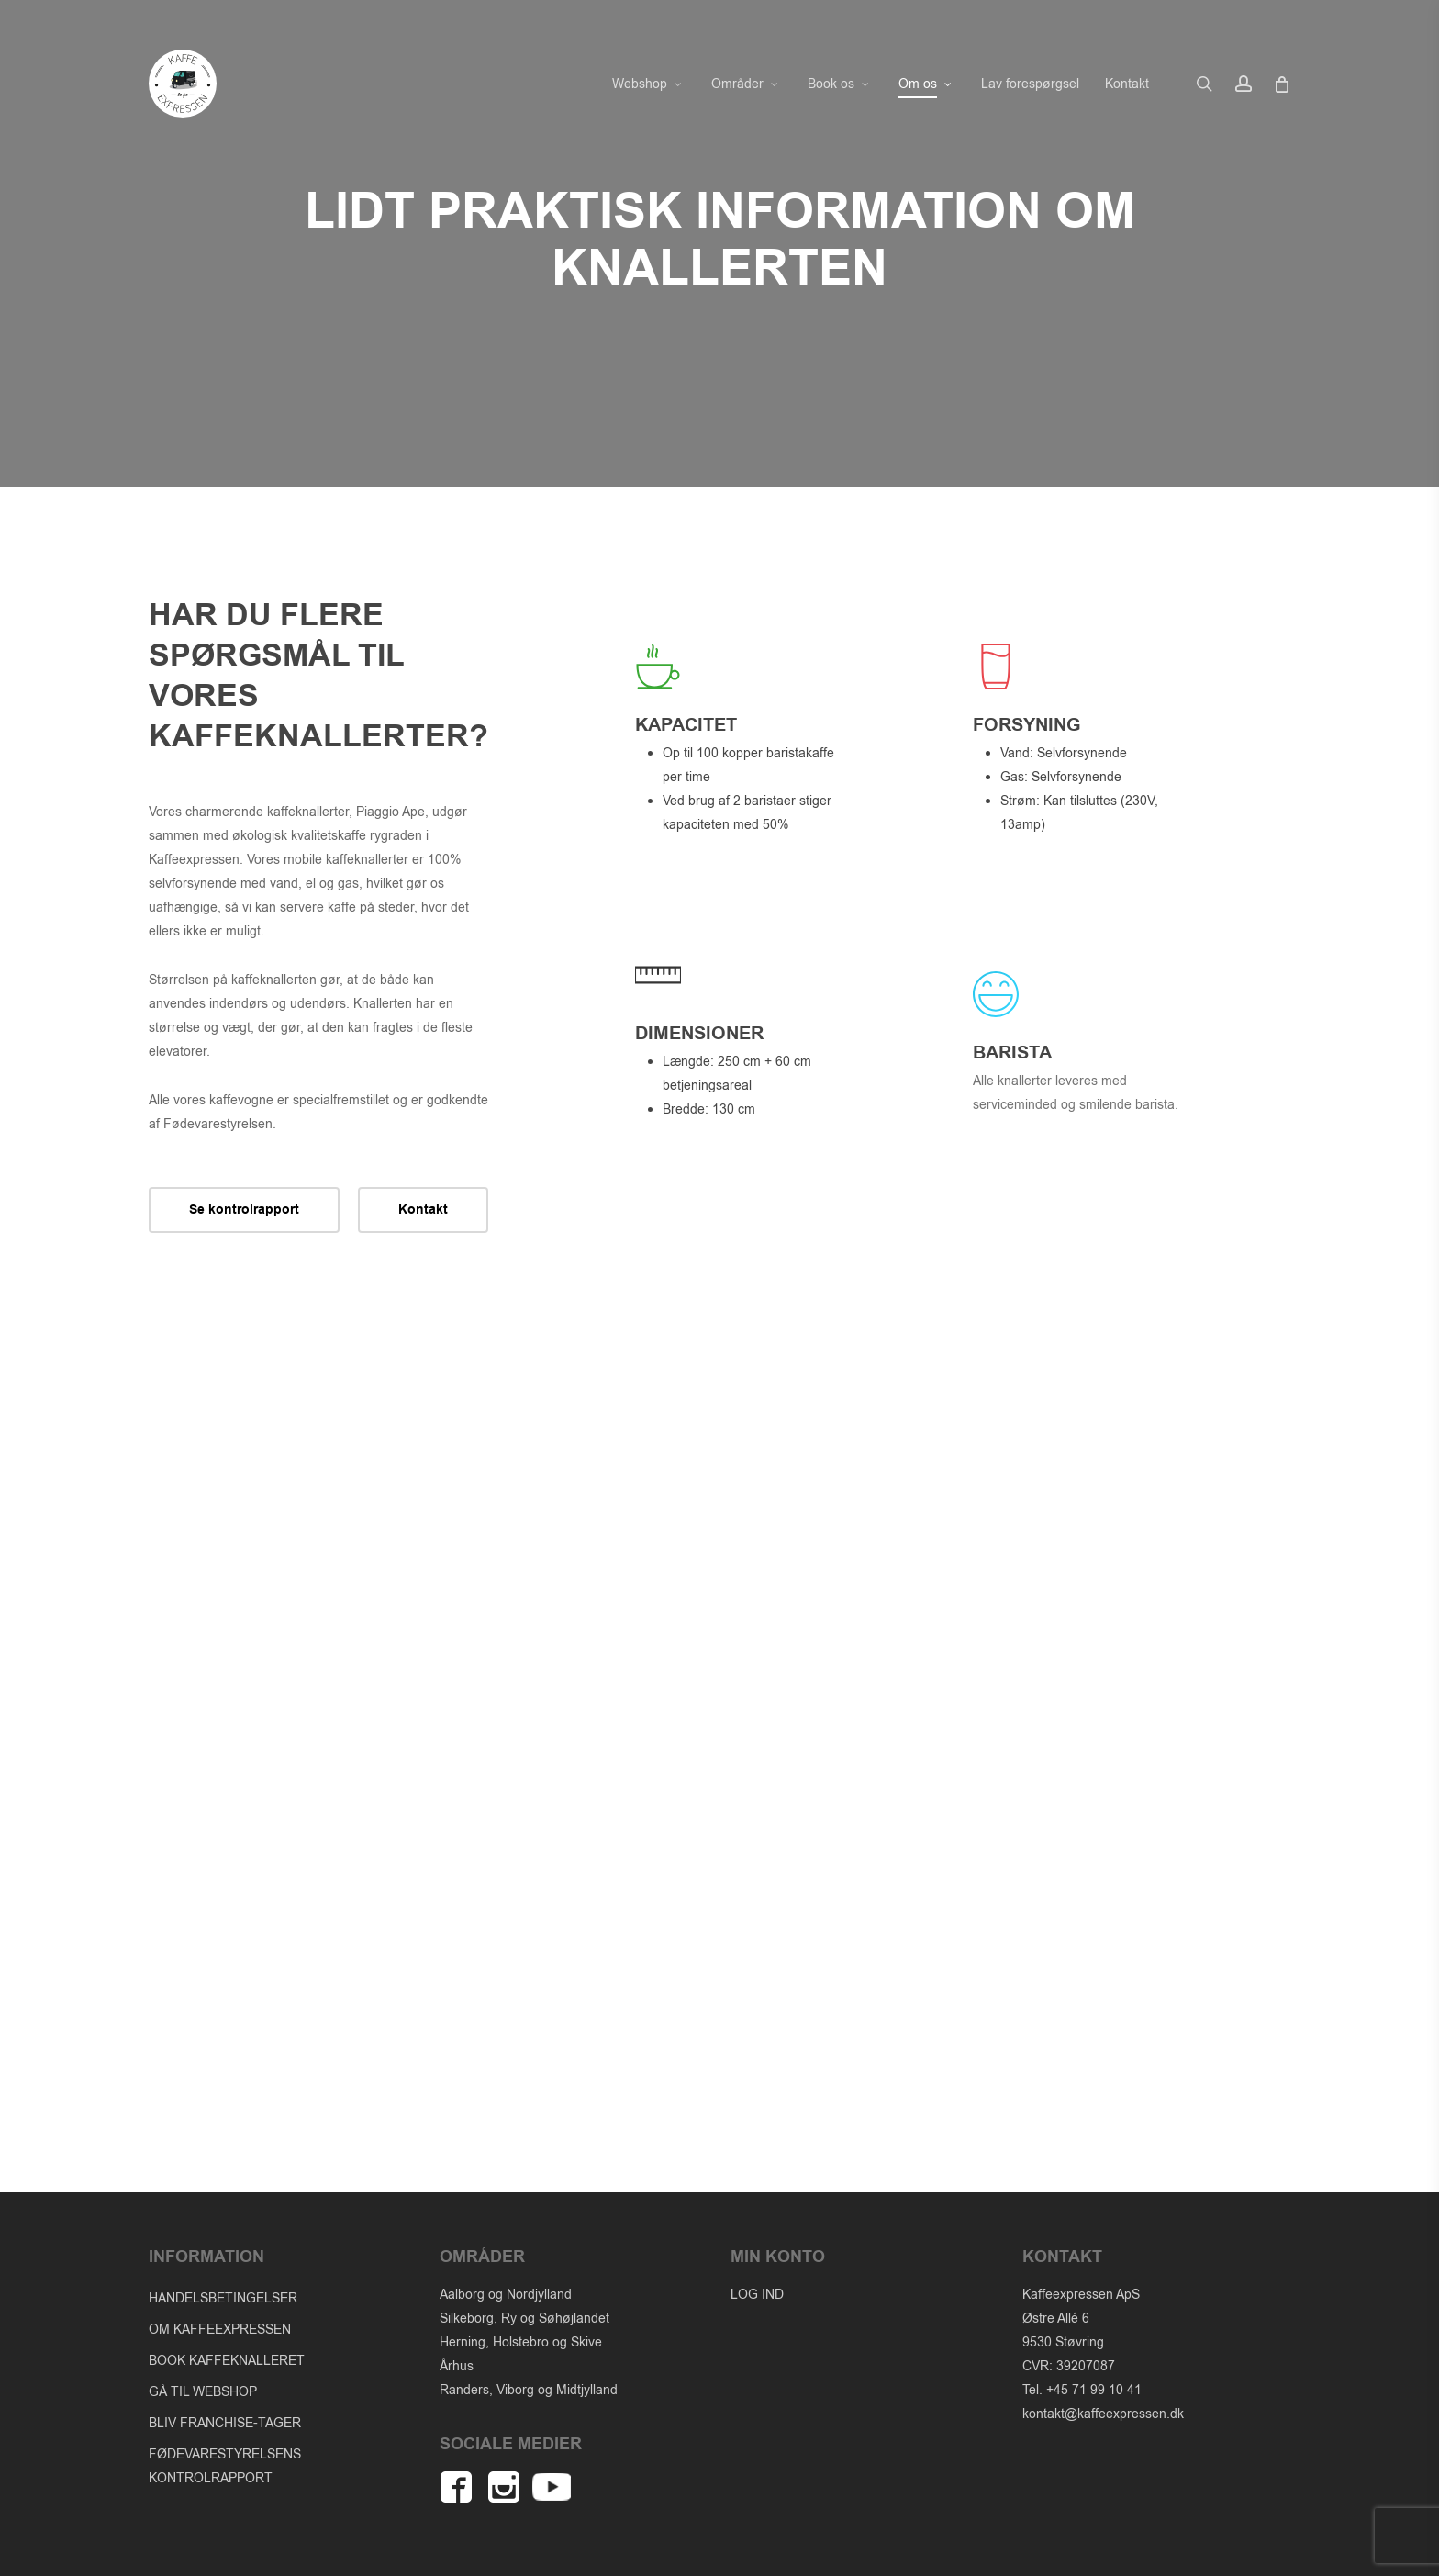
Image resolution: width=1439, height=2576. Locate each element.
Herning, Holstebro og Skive (521, 2342)
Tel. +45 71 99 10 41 (1082, 2390)
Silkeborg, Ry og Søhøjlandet (524, 2318)
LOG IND (757, 2294)
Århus (457, 2366)
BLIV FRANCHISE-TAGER (225, 2423)
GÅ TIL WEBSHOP (203, 2392)
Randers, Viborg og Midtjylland (529, 2390)
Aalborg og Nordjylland (506, 2294)
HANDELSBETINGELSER (223, 2298)
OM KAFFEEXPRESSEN (220, 2329)
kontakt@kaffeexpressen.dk (1103, 2414)
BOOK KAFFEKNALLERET (227, 2360)
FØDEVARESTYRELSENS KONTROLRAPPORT (225, 2466)
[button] (244, 1210)
